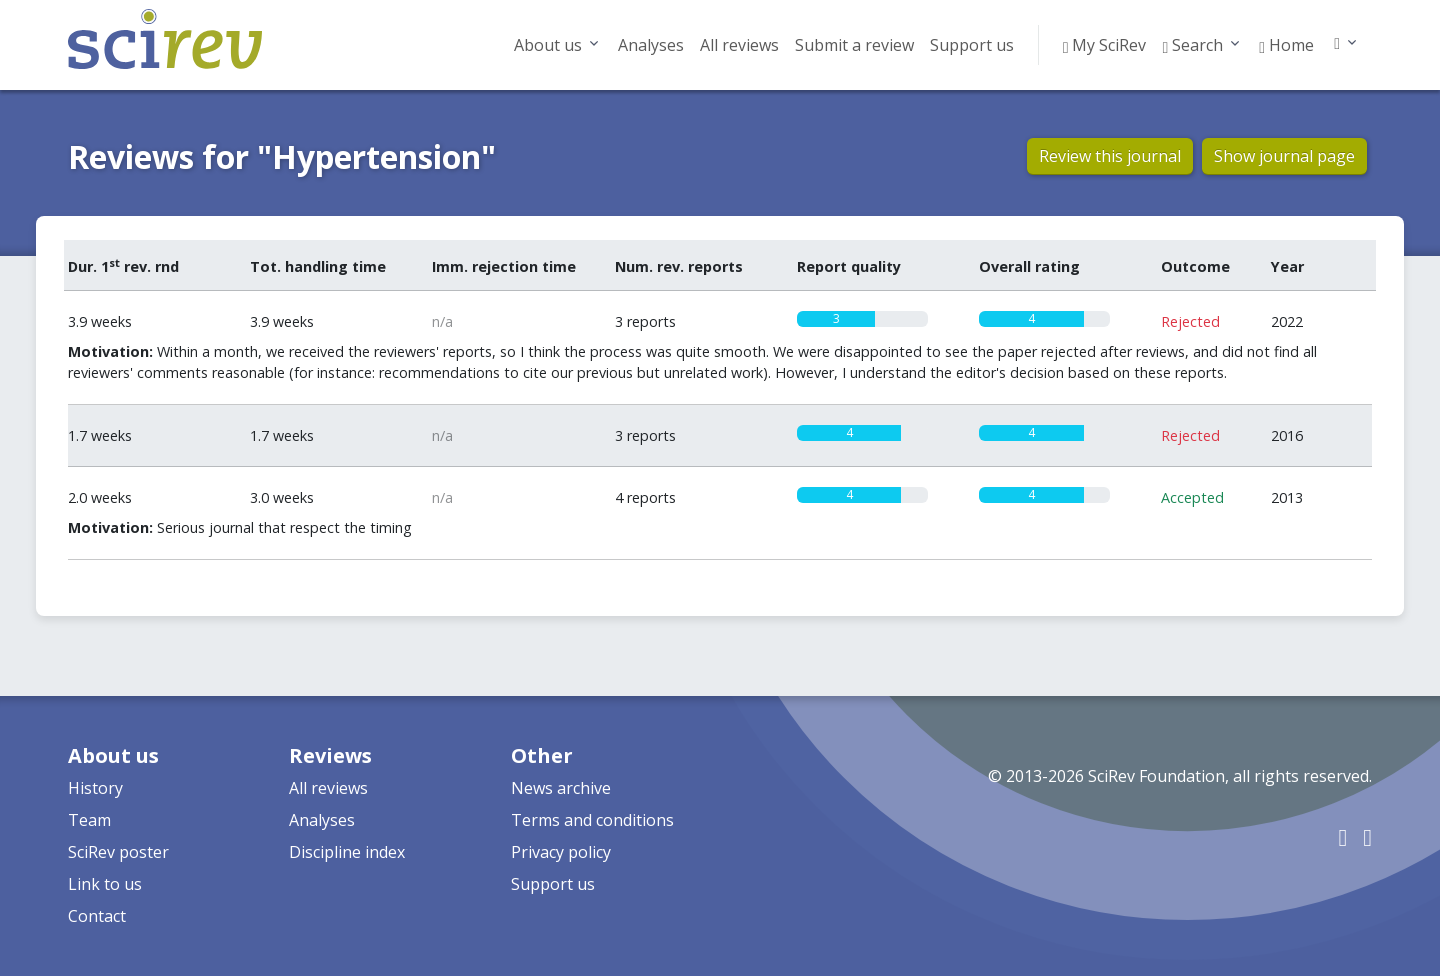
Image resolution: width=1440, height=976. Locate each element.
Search (1192, 45)
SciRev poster (118, 852)
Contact (97, 916)
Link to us (105, 884)
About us (548, 45)
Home (1286, 45)
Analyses (651, 45)
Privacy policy (561, 852)
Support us (972, 45)
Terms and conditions (592, 820)
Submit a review (854, 45)
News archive (561, 788)
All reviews (739, 45)
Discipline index (347, 852)
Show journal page (1284, 156)
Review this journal (1110, 156)
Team (89, 820)
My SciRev (1105, 45)
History (95, 788)
